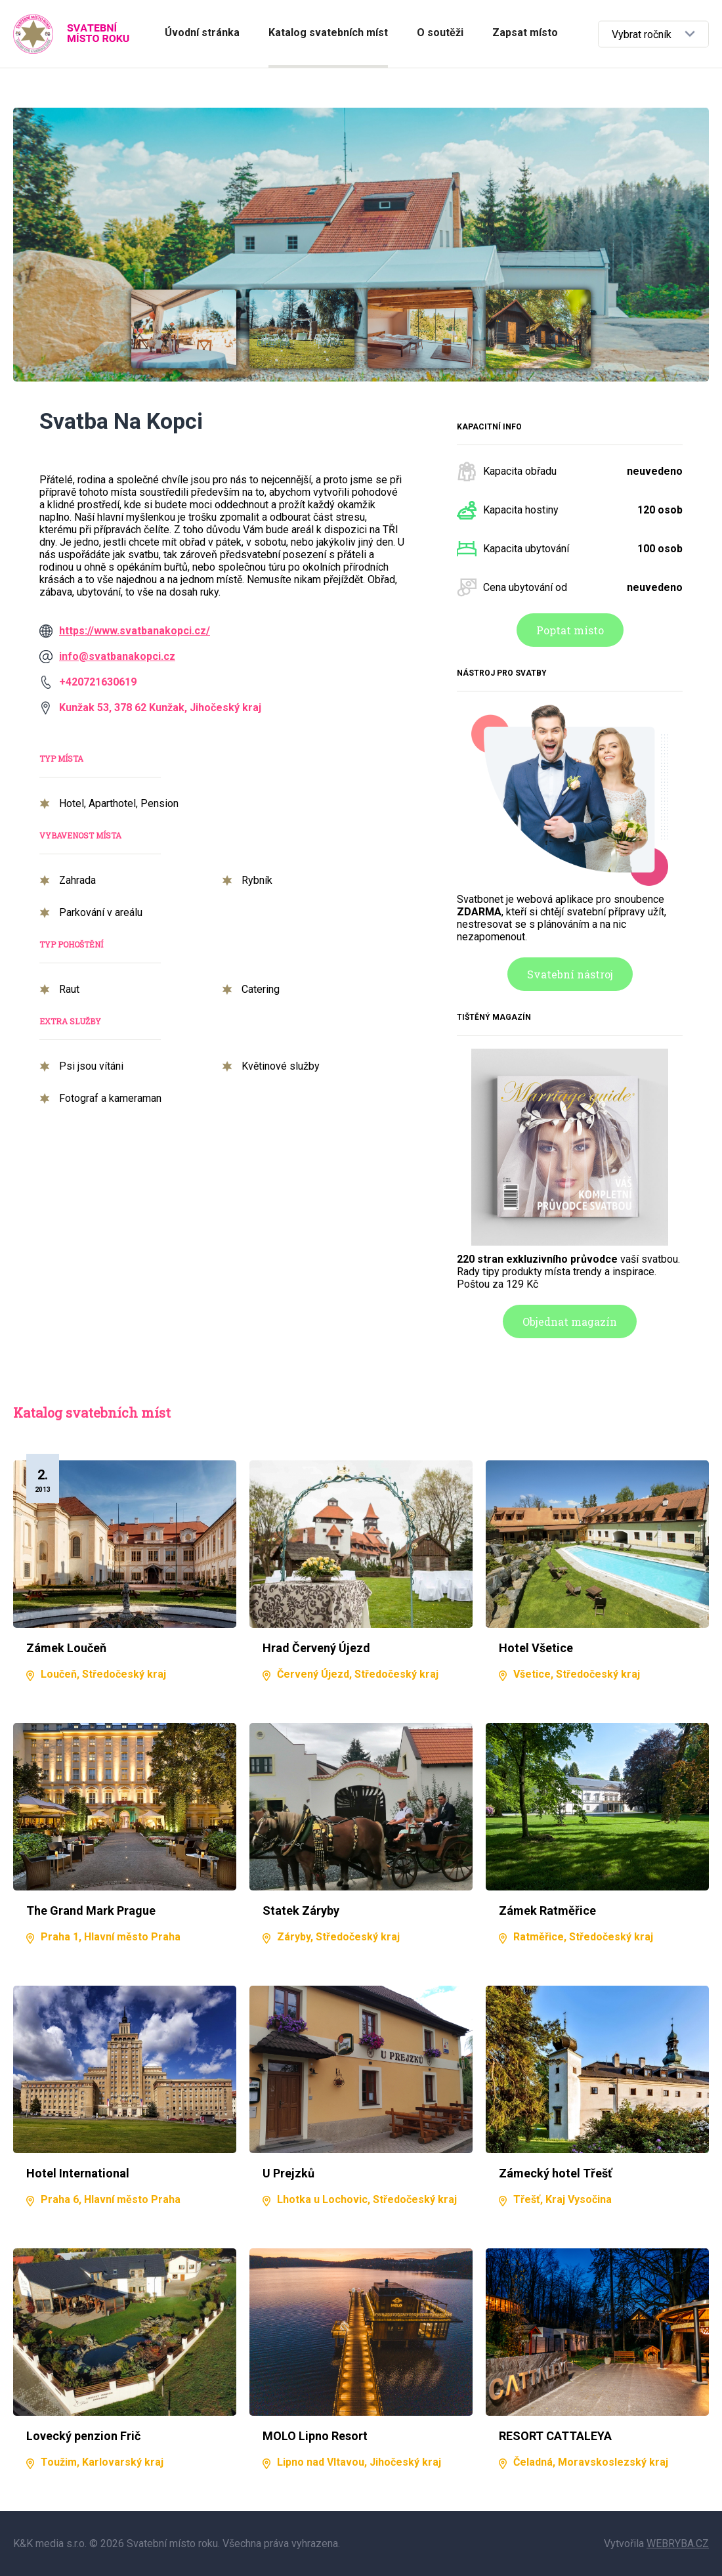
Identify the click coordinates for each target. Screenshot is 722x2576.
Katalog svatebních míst (328, 32)
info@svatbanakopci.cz (117, 656)
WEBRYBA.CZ (678, 2543)
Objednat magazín (569, 1321)
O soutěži (440, 32)
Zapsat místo (525, 32)
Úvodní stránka (202, 32)
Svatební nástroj (570, 974)
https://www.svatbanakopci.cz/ (134, 630)
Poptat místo (570, 630)
